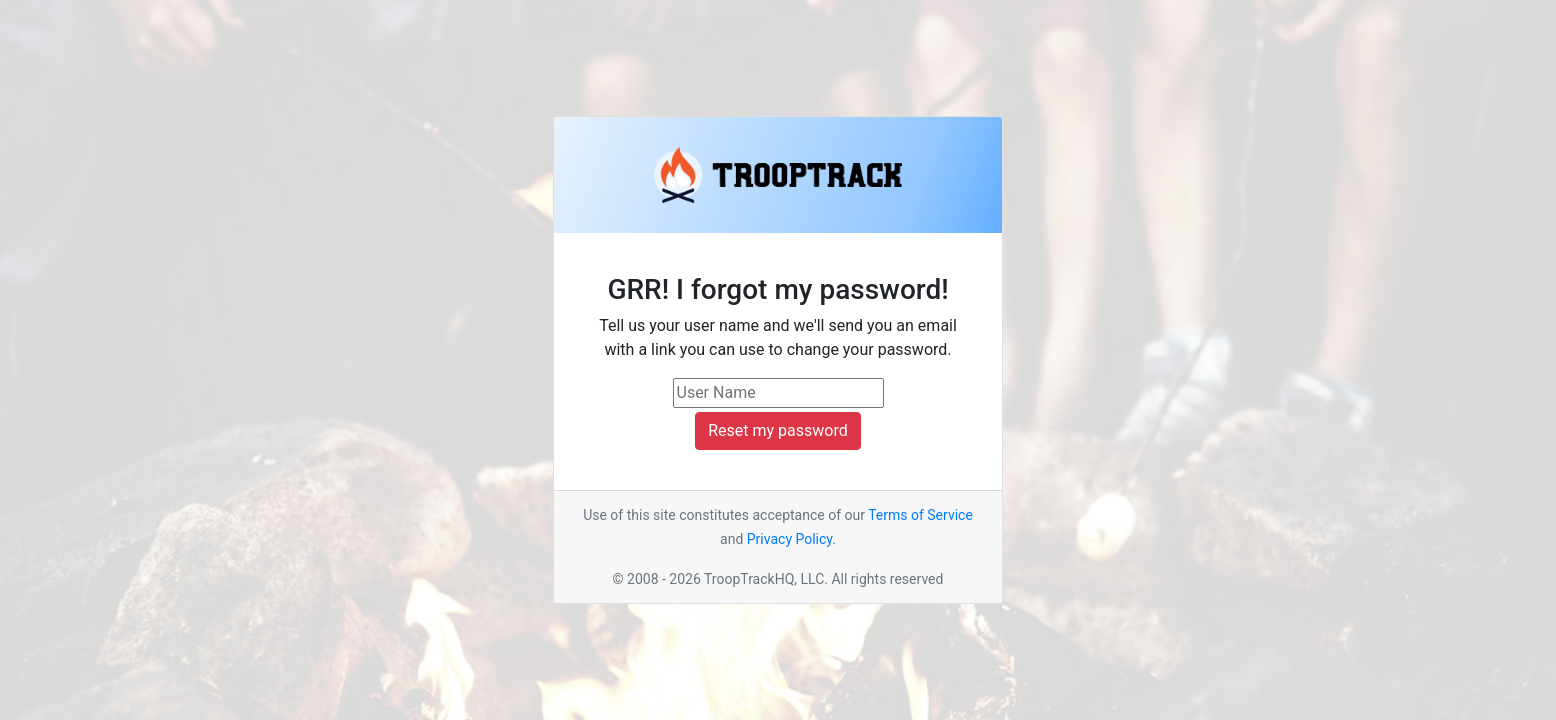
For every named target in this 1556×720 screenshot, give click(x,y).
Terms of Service (920, 515)
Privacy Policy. (791, 539)
